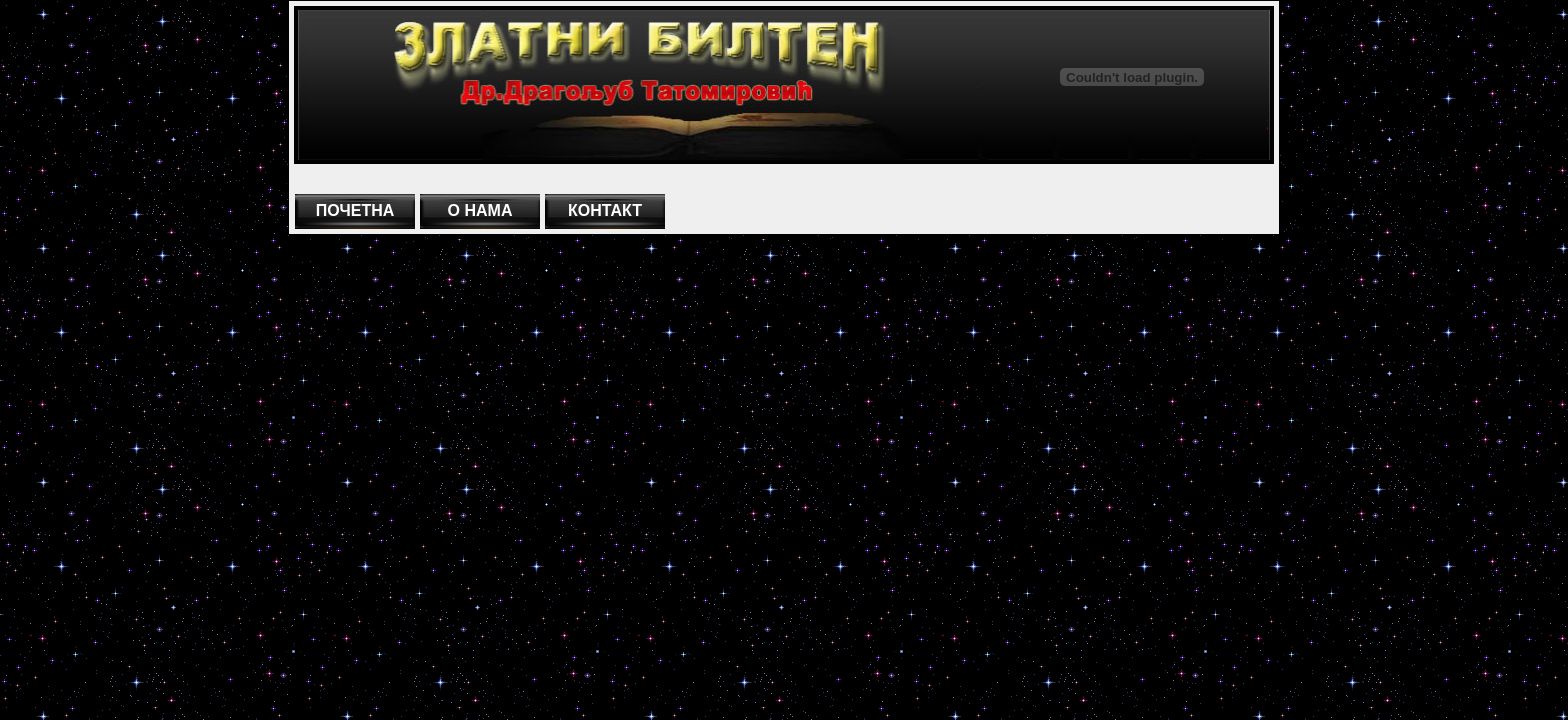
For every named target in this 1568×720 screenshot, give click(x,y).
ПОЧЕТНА (355, 210)
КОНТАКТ (605, 210)
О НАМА (480, 210)
